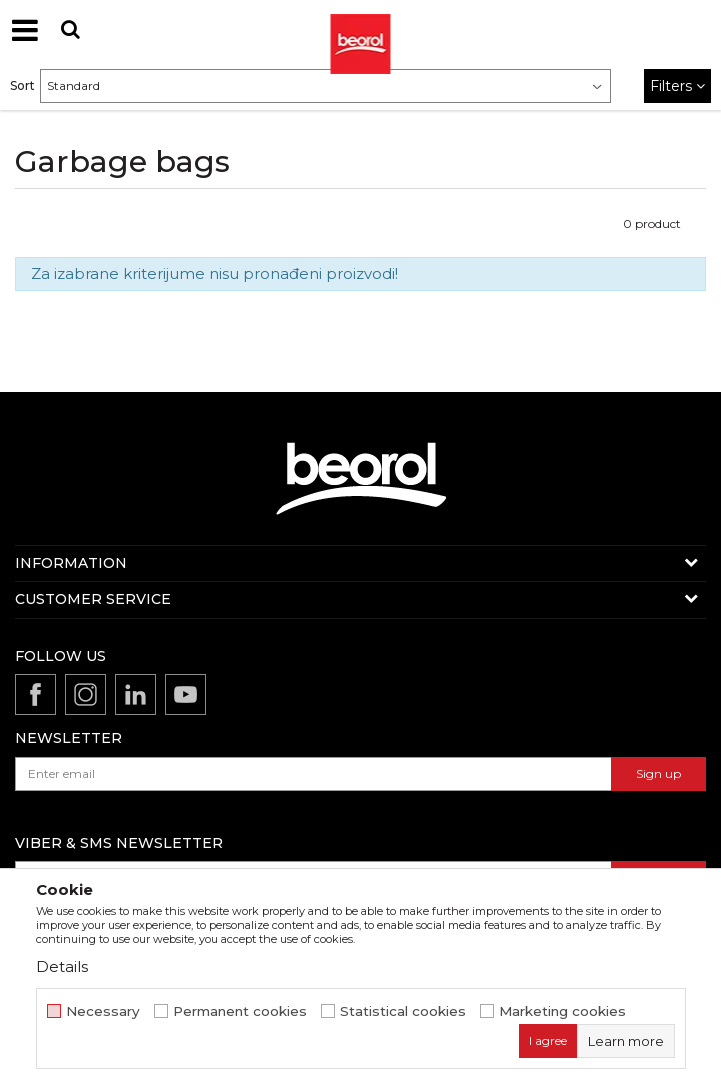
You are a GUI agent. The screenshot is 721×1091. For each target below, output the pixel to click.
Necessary (103, 1011)
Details (62, 966)
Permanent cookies (240, 1011)
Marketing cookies (562, 1011)
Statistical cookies (403, 1011)
